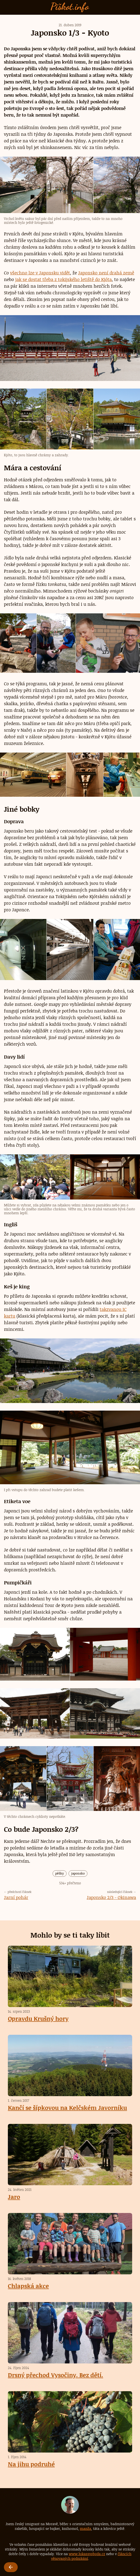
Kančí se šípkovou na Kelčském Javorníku (67, 2108)
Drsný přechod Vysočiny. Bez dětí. (55, 2375)
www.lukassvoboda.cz (87, 2553)
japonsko (78, 1873)
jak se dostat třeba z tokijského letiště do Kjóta (63, 279)
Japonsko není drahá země (106, 273)
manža (85, 2528)
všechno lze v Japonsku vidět (40, 273)
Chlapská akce (28, 2286)
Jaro (14, 2197)
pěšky (59, 1873)
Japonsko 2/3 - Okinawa (111, 1897)
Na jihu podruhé (31, 2464)
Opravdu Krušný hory (38, 2018)
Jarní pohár (16, 1897)
